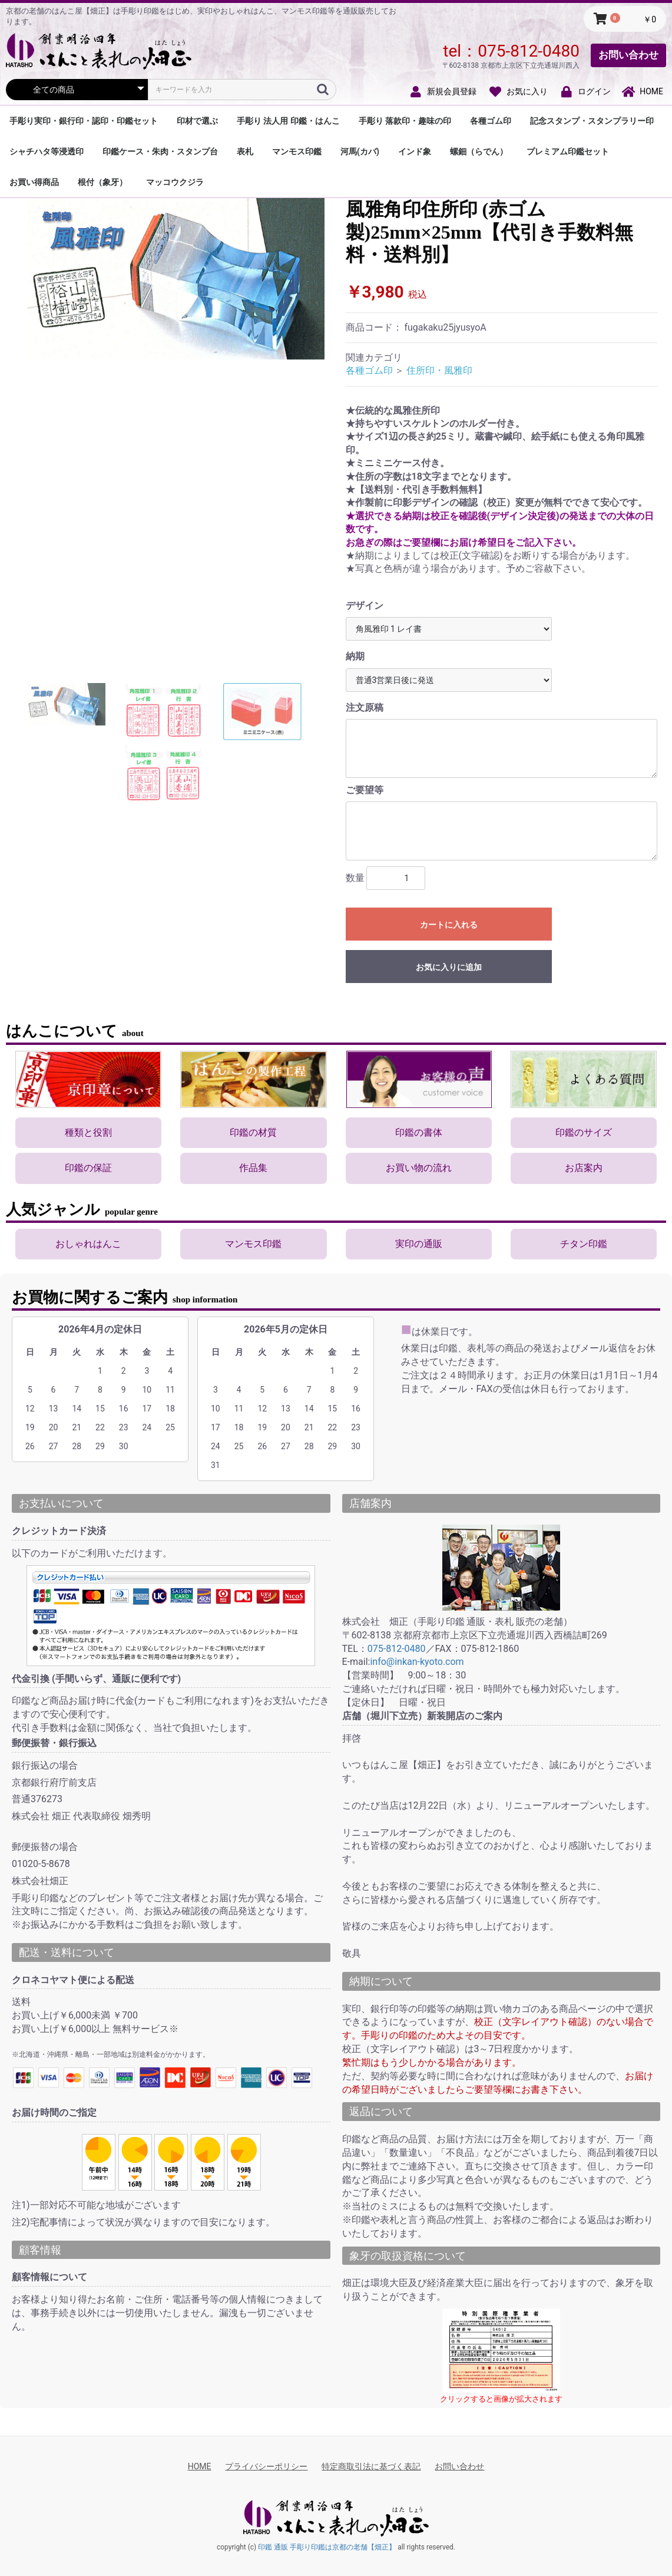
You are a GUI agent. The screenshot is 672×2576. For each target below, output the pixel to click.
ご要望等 (364, 790)
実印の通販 (418, 1243)
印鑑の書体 (418, 1132)
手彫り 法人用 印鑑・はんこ (288, 121)
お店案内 (584, 1167)
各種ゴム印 (490, 121)
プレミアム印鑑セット (568, 151)
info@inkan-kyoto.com (417, 1661)
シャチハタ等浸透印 (46, 151)
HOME (199, 2466)
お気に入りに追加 (449, 967)
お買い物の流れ (419, 1167)
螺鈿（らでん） (479, 151)
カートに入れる (449, 924)
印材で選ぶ (197, 121)
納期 (355, 656)
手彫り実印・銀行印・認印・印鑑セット (83, 121)
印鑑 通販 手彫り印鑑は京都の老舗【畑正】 (327, 2547)
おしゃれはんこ (88, 1243)
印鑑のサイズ (583, 1132)
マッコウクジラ (175, 182)
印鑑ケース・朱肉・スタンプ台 (160, 151)
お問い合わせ (628, 55)
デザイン (364, 605)
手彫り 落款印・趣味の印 (405, 121)
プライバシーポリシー (266, 2466)
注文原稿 (364, 707)
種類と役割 (88, 1132)
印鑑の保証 (88, 1167)
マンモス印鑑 (297, 151)
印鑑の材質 (253, 1132)
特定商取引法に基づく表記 (371, 2466)
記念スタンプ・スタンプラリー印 (592, 121)
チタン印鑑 (583, 1243)
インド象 (414, 151)
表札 (245, 151)
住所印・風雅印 (439, 370)
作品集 (253, 1167)
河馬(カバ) (359, 151)
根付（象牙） (102, 182)
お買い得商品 (34, 182)
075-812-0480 (529, 51)
